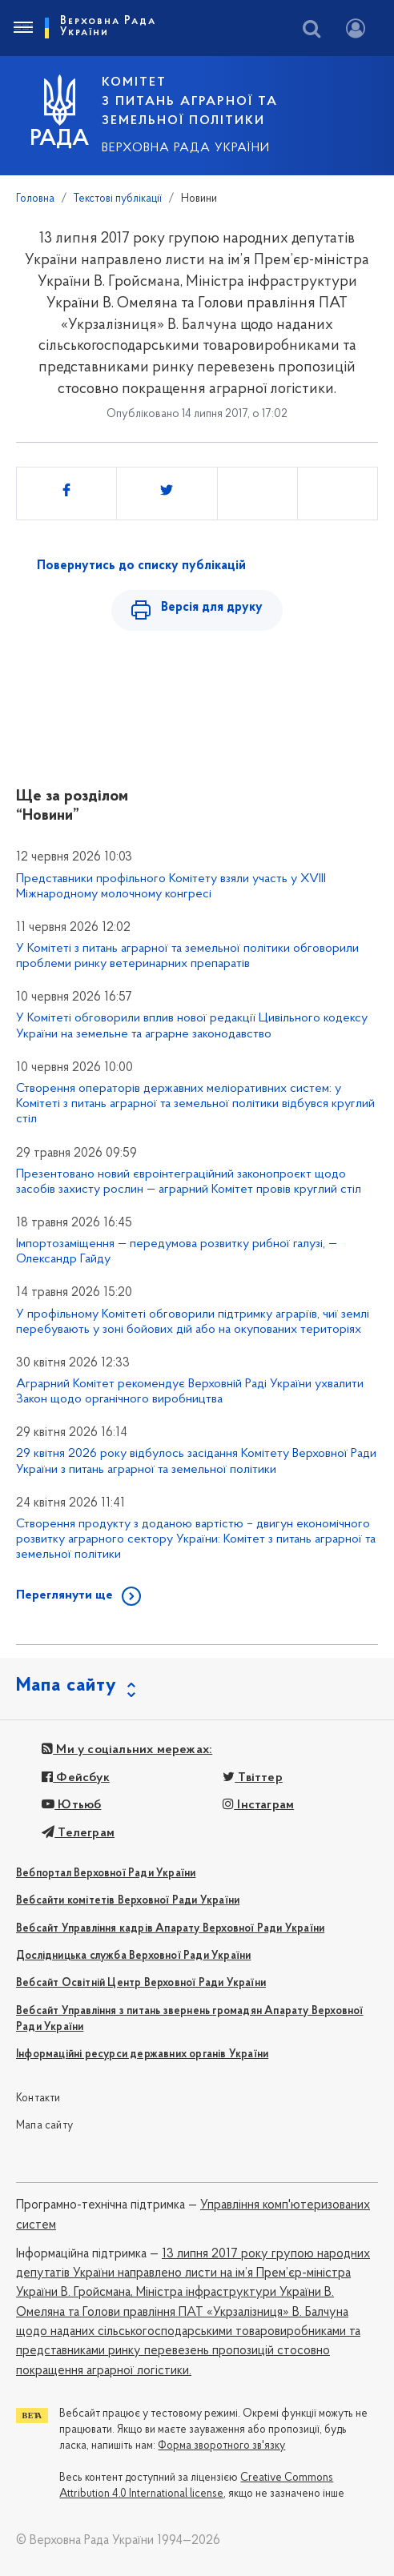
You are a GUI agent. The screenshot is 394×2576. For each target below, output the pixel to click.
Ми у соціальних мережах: (127, 1749)
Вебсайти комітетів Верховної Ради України (127, 1901)
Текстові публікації (118, 199)
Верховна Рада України (186, 148)
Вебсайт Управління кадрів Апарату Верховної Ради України (170, 1929)
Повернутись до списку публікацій (141, 566)
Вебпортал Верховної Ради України (105, 1874)
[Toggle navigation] (22, 28)
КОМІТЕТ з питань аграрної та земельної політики (190, 101)
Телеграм (78, 1833)
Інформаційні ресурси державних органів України (142, 2054)
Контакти (38, 2098)
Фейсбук (76, 1778)
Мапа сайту (44, 2126)
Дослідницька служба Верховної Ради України (133, 1956)
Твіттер (253, 1778)
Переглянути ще (64, 1595)
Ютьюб (71, 1805)
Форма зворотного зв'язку (221, 2446)
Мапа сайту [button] (66, 1685)
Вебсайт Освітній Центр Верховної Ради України (141, 1983)
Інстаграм (258, 1805)
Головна (35, 199)
